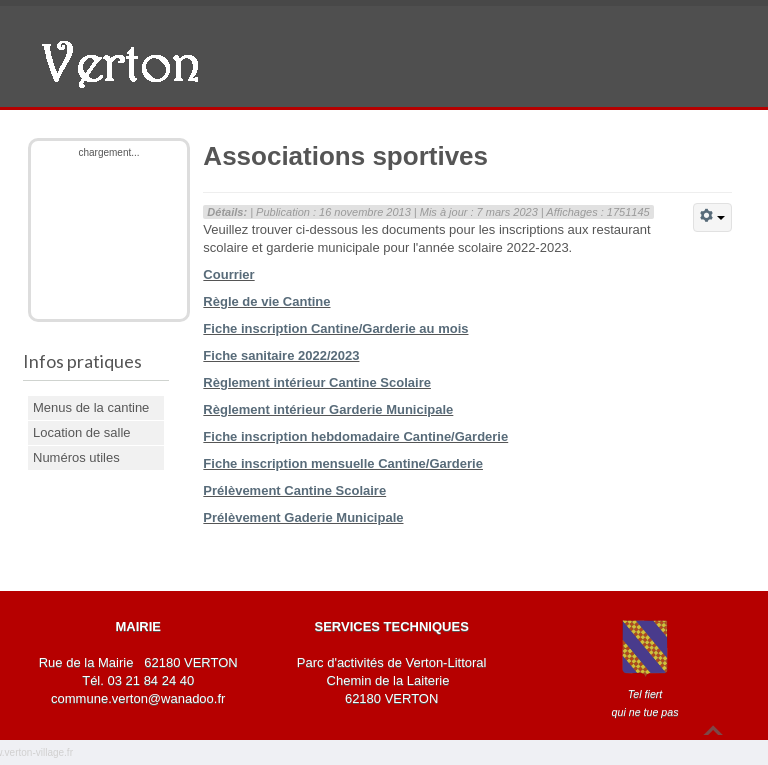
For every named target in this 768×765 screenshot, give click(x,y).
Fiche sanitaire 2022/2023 (281, 355)
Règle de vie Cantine (266, 301)
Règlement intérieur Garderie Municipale (328, 409)
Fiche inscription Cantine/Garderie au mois (335, 328)
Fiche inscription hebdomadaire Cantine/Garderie (355, 436)
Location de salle (82, 432)
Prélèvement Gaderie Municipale (303, 517)
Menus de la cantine (91, 407)
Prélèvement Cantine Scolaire (294, 490)
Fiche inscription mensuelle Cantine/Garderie (343, 463)
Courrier (228, 274)
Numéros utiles (76, 457)
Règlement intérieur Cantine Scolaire (317, 382)
